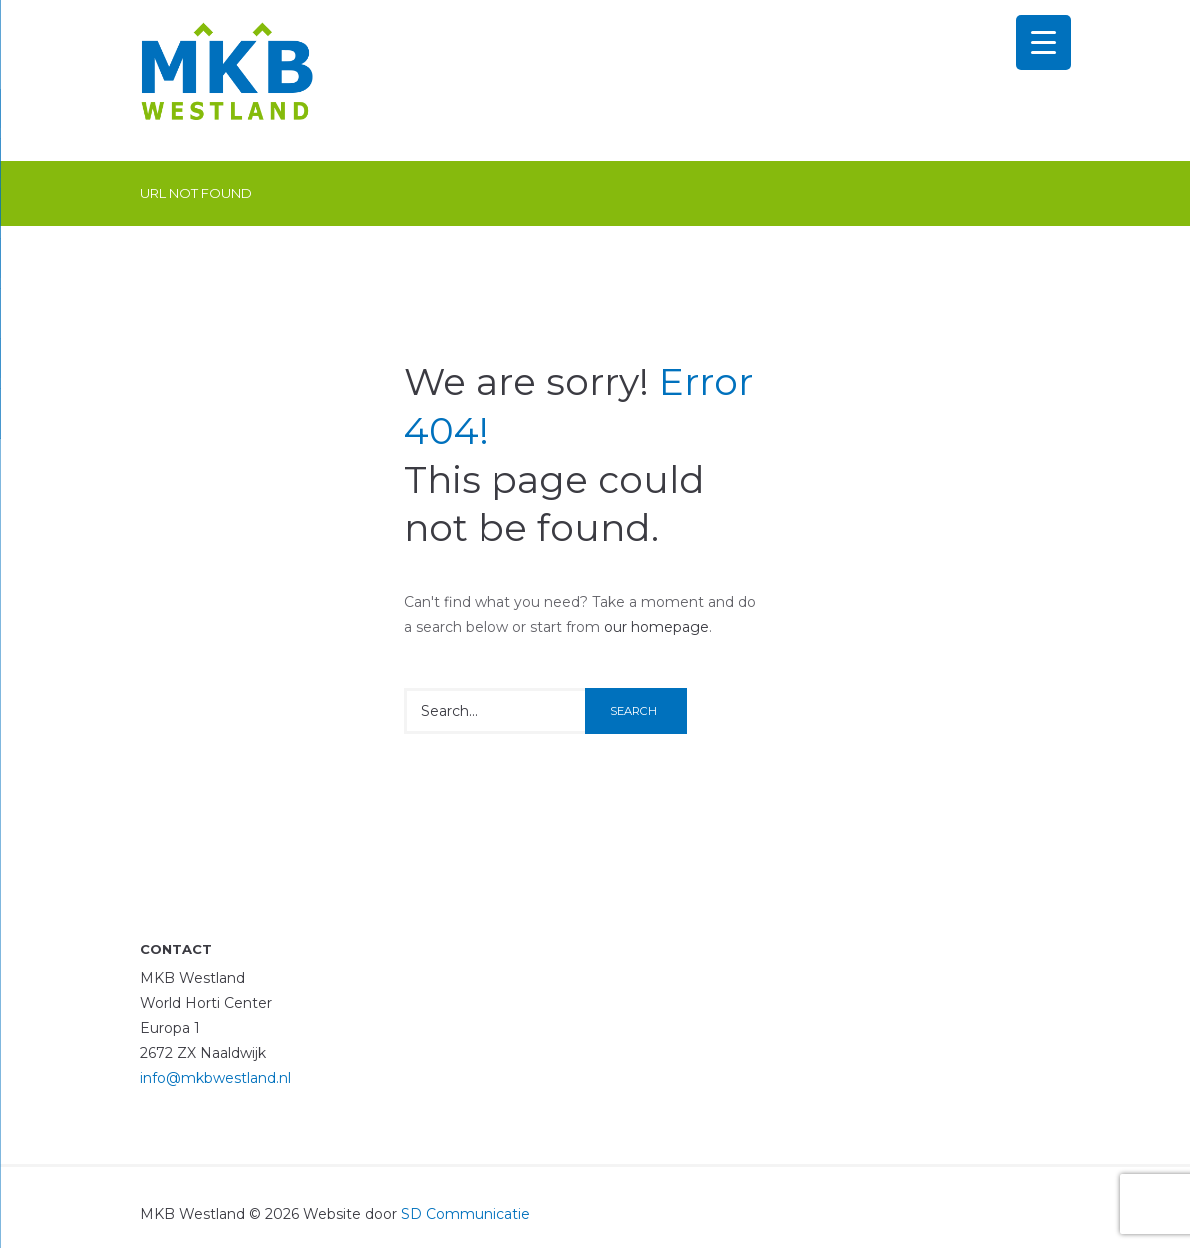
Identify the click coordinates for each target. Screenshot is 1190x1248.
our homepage (656, 627)
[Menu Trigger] (1043, 42)
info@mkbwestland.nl (215, 1078)
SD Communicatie (465, 1214)
